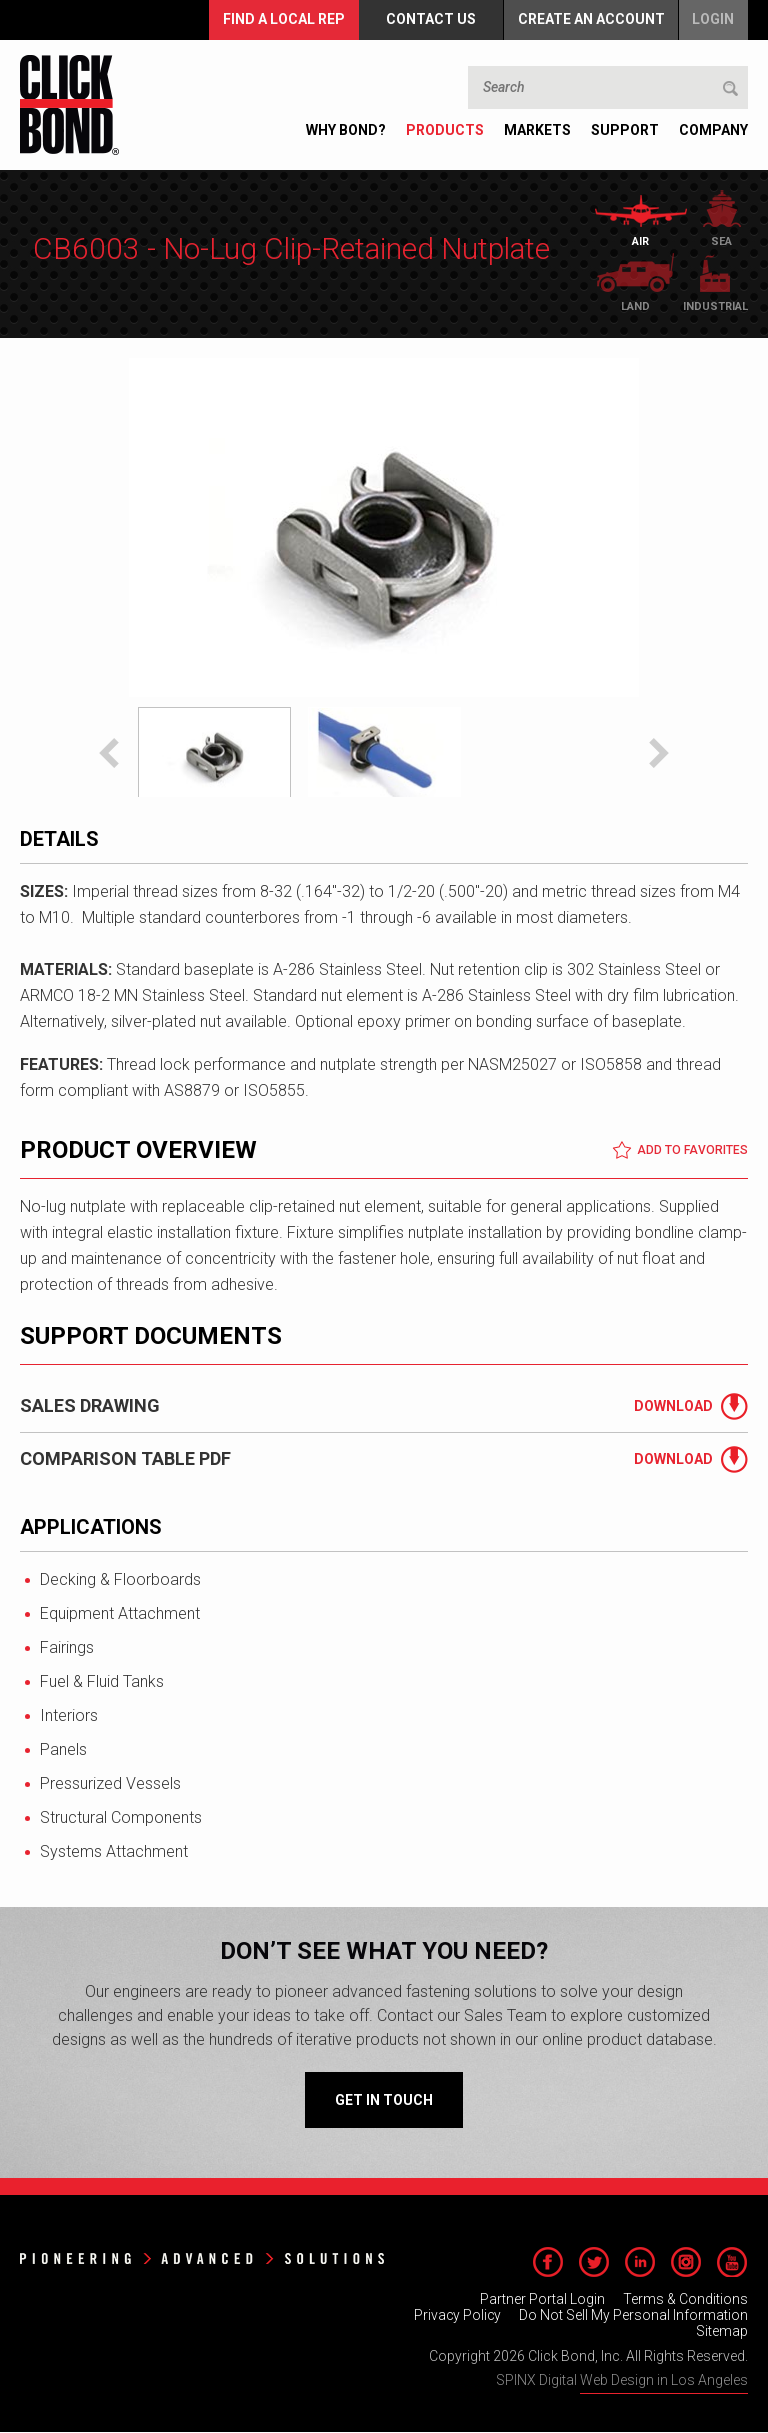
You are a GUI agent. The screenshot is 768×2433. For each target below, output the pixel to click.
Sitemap (722, 2332)
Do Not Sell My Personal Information (633, 2316)
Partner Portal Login (542, 2300)
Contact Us (429, 20)
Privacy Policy (456, 2316)
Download (673, 1407)
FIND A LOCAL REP (281, 20)
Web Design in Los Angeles (664, 2381)
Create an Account (590, 20)
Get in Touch (384, 2101)
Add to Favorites (680, 1151)
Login (713, 20)
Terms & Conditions (685, 2300)
